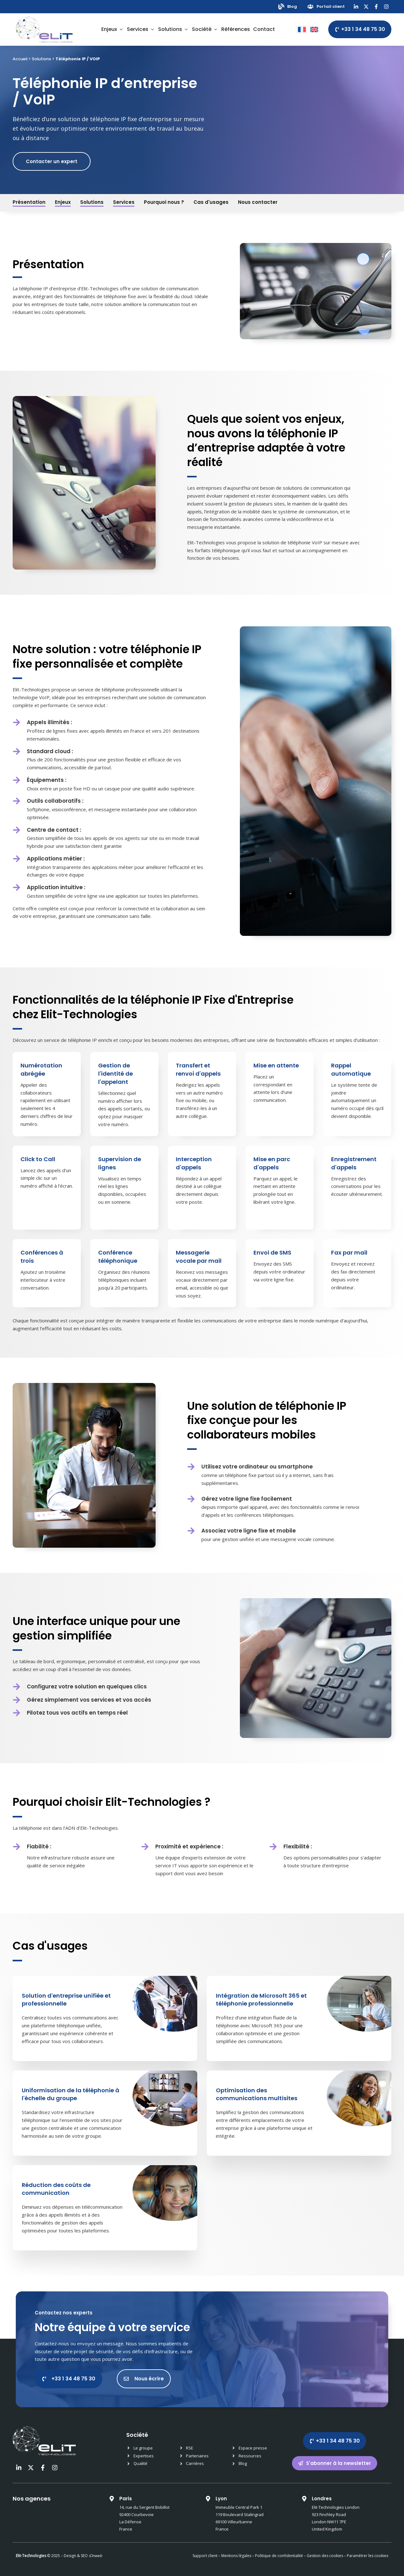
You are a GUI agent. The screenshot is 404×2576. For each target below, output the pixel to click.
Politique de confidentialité (278, 2555)
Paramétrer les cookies (367, 2555)
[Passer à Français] (301, 29)
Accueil (20, 59)
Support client (205, 2555)
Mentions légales (236, 2555)
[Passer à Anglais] (314, 29)
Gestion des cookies (325, 2555)
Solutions (41, 59)
